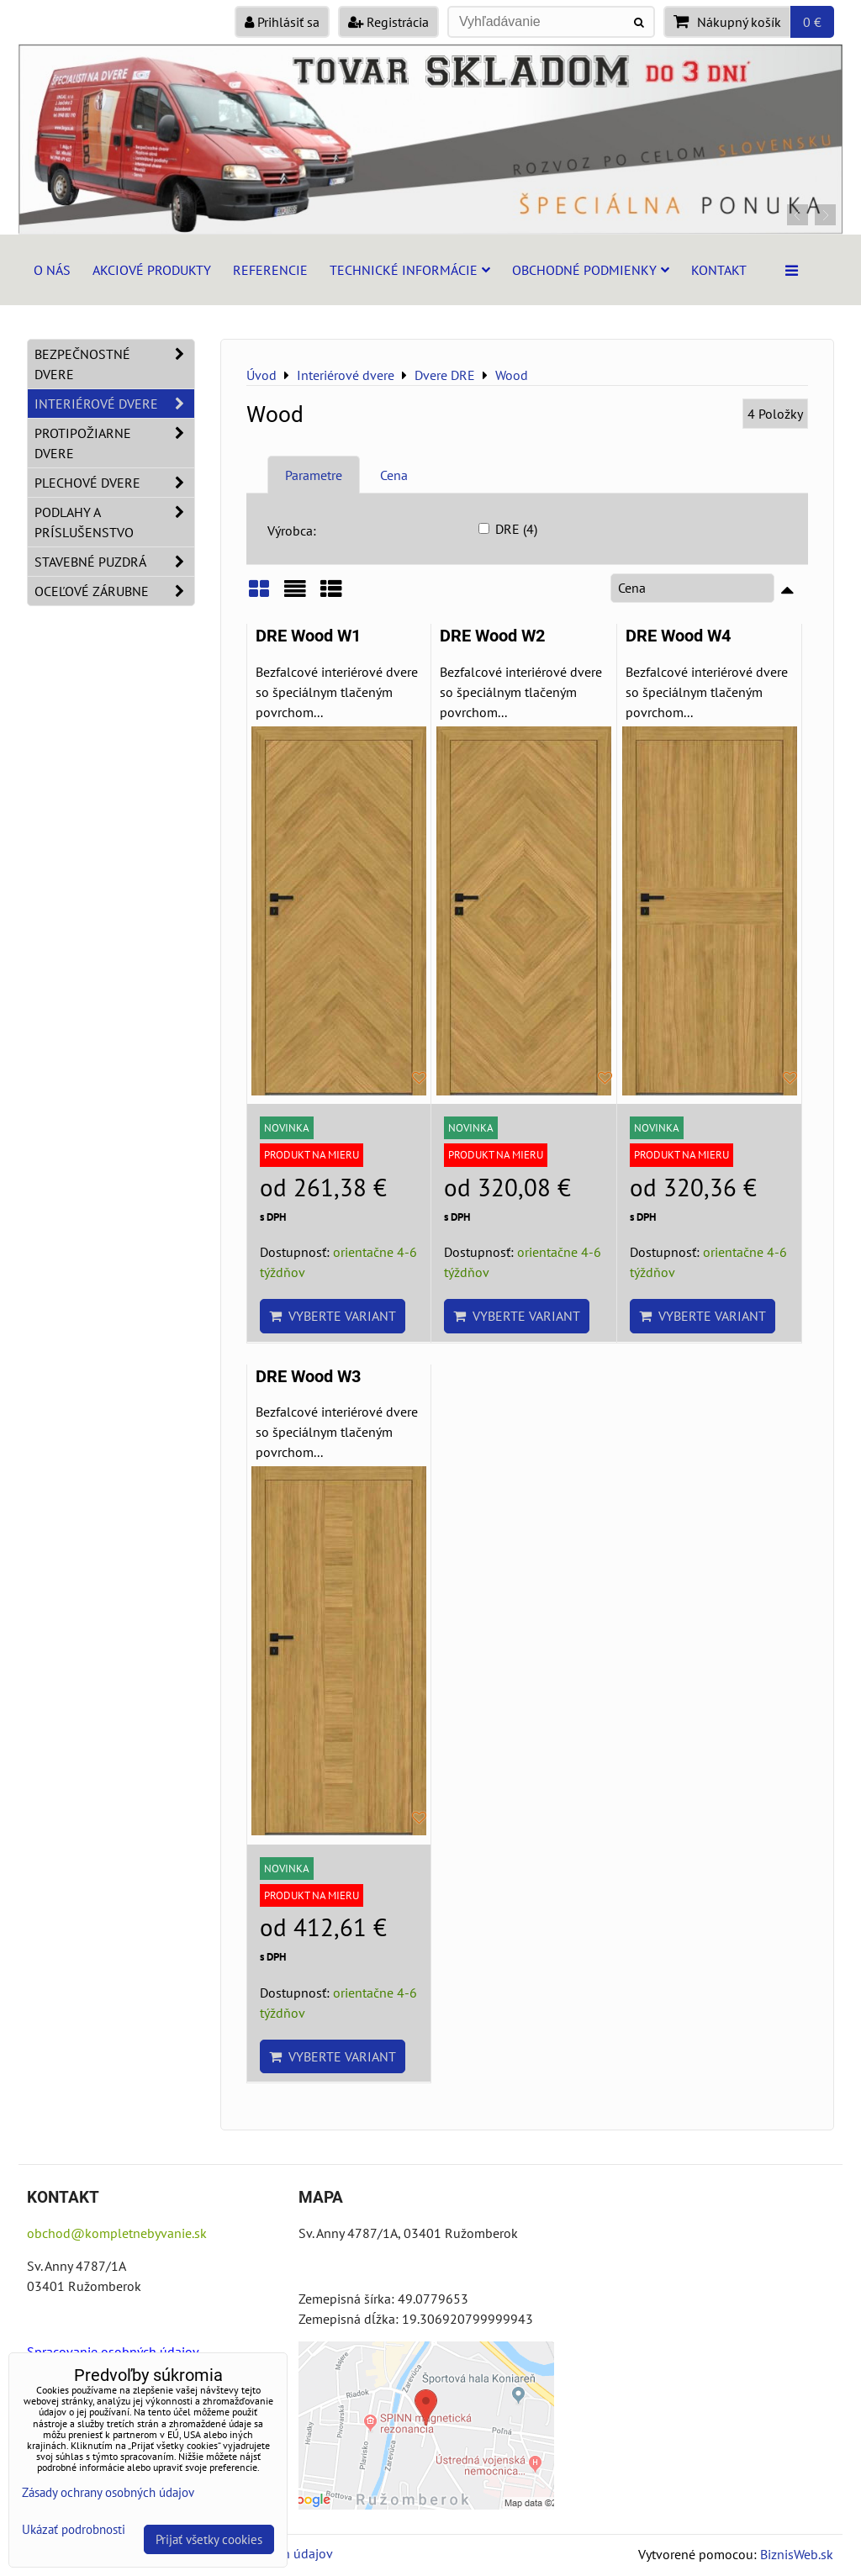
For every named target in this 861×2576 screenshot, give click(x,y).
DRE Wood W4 (678, 636)
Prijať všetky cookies (209, 2539)
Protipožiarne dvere (114, 443)
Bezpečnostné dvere (114, 364)
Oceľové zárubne (114, 591)
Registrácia (388, 21)
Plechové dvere (114, 482)
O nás (52, 269)
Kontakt (719, 269)
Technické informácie (410, 269)
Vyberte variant (332, 1315)
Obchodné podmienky (590, 269)
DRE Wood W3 (308, 1376)
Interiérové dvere (114, 403)
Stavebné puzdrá (114, 561)
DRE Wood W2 (492, 636)
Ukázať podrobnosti (73, 2530)
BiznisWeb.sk (796, 2554)
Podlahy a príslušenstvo (114, 522)
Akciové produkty (151, 269)
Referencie (270, 269)
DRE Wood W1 (308, 636)
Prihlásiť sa (282, 21)
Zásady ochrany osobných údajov (108, 2492)
